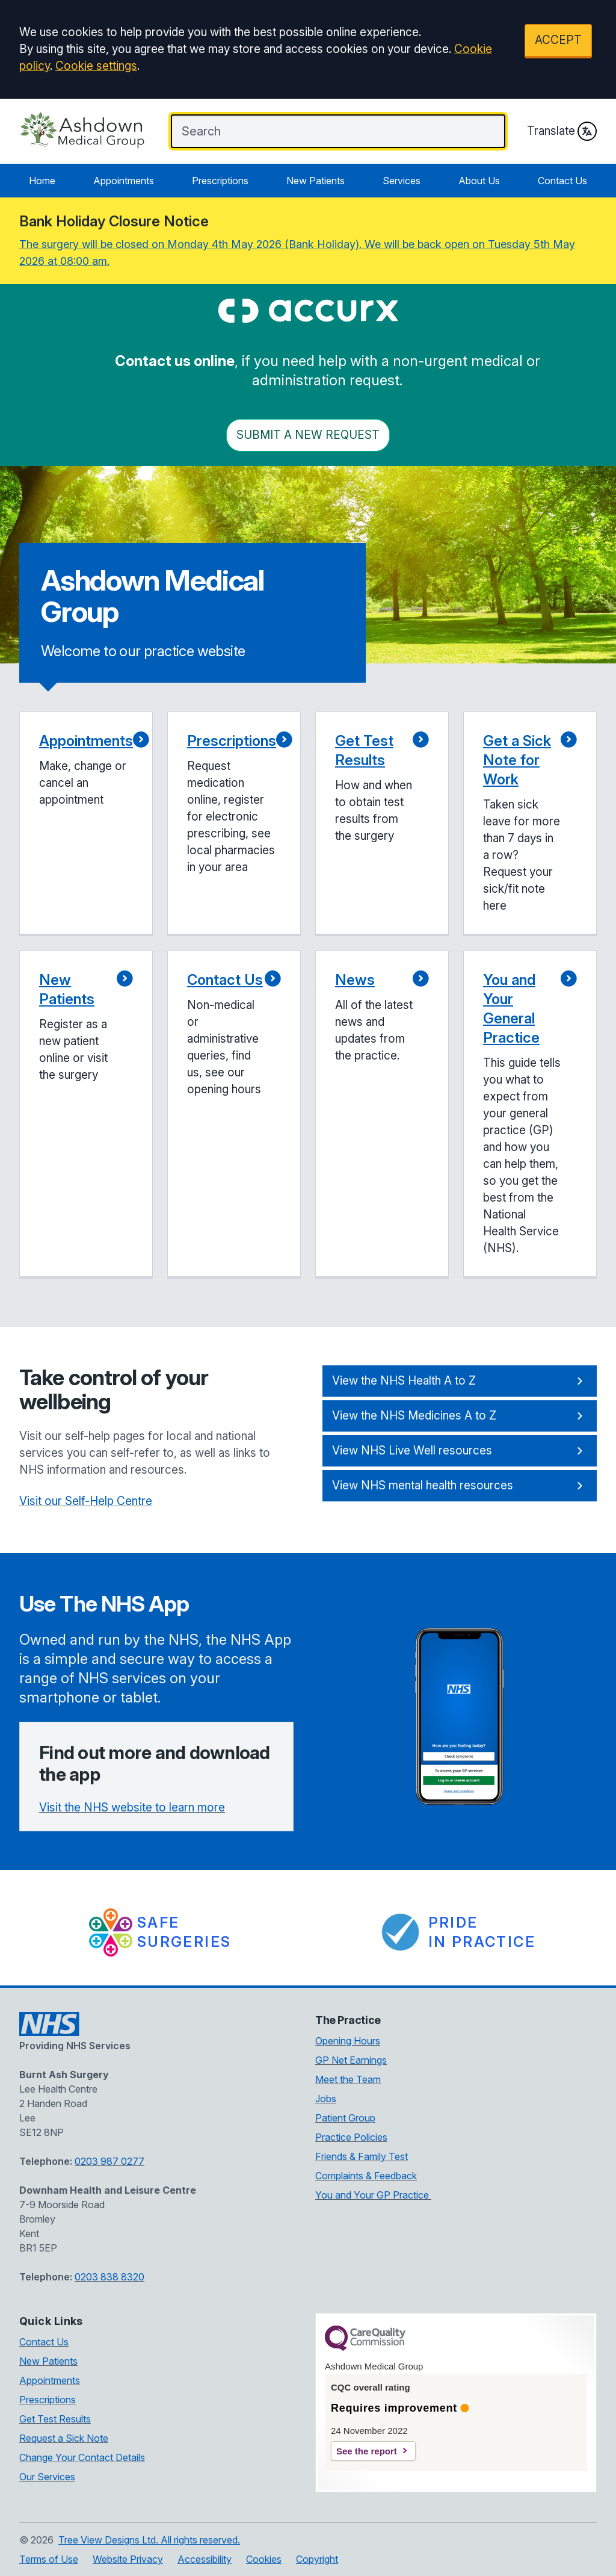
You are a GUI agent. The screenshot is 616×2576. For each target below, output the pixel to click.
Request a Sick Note (63, 2438)
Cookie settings (96, 66)
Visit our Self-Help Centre (85, 1501)
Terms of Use (48, 2559)
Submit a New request (308, 435)
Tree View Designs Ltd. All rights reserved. (149, 2540)
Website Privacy (128, 2559)
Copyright (317, 2559)
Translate (562, 131)
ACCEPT (558, 40)
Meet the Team (348, 2079)
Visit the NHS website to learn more (132, 1807)
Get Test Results (55, 2419)
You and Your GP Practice (373, 2195)
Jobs (325, 2099)
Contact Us (562, 181)
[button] (86, 824)
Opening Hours (347, 2041)
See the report (366, 2451)
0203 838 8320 (109, 2277)
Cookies (264, 2559)
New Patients (315, 181)
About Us (479, 181)
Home (42, 181)
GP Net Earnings (351, 2060)
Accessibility (204, 2559)
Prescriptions (220, 181)
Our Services (47, 2477)
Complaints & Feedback (366, 2176)
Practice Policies (351, 2137)
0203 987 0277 (109, 2161)
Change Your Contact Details (82, 2457)
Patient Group (345, 2118)
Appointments (123, 181)
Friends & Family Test (361, 2156)
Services (401, 181)
